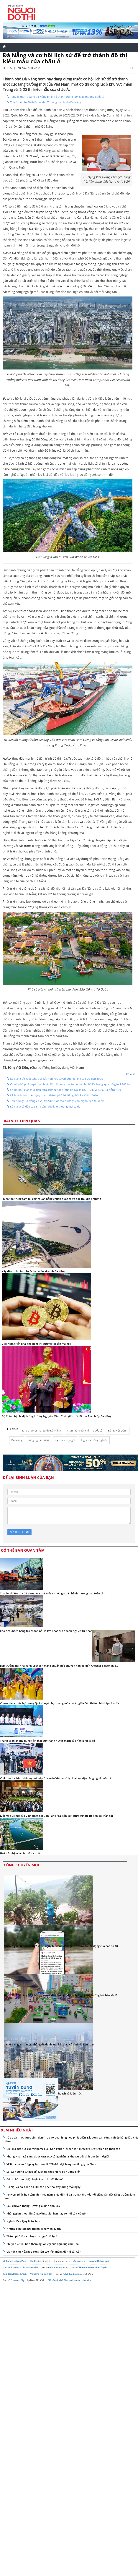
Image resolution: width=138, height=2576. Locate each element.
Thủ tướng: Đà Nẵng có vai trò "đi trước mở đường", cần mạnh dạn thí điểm (57, 1101)
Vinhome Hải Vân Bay (41, 2273)
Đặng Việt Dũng (117, 1430)
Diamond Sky (17, 2280)
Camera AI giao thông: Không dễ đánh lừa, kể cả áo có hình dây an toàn (49, 2044)
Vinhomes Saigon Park (14, 2261)
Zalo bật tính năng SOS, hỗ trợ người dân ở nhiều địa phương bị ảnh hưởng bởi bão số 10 (60, 1995)
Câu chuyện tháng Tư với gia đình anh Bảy (33, 2206)
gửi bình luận (19, 1532)
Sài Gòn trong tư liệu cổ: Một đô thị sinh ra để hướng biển (43, 2171)
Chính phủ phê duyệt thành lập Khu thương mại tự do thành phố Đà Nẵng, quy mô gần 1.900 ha (70, 1084)
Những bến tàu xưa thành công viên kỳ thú (34, 2228)
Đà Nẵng (16, 1440)
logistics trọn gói (65, 1440)
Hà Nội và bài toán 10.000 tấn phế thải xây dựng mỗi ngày (43, 2187)
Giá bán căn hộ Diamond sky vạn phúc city (69, 2280)
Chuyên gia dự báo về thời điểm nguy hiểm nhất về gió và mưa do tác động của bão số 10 (61, 1946)
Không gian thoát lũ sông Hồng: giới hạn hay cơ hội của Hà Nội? (47, 2213)
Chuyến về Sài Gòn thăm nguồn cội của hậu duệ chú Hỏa (42, 2244)
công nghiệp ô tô (38, 1440)
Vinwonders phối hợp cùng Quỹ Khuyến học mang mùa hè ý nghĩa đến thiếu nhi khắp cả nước (59, 1703)
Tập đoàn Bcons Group (15, 2273)
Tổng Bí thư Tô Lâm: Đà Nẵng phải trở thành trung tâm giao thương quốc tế (57, 96)
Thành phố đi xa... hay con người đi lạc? (31, 2236)
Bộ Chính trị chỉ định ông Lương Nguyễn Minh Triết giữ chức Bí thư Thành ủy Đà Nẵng (56, 1416)
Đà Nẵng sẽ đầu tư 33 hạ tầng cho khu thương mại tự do (45, 1106)
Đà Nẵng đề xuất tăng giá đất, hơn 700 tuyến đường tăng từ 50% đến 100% (56, 1078)
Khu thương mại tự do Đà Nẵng (41, 1430)
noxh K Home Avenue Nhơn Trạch (89, 2267)
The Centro (35, 2261)
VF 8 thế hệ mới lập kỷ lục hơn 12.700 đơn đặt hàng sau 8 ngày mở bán (51, 2164)
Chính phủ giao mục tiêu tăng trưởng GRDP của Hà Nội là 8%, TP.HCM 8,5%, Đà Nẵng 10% (65, 1090)
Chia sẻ (130, 1074)
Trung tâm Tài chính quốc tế (84, 1430)
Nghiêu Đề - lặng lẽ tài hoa (23, 2221)
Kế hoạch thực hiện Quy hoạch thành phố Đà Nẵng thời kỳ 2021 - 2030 (54, 1095)
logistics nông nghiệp (94, 1440)
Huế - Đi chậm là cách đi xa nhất (20, 1853)
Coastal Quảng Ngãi (99, 2261)
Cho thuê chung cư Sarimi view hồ (20, 2267)
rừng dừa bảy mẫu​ (72, 2273)
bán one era (79, 2261)
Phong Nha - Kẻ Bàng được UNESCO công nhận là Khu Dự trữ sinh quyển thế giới (57, 2156)
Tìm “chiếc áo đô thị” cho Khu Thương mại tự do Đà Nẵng (45, 102)
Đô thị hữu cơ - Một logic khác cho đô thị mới (35, 2179)
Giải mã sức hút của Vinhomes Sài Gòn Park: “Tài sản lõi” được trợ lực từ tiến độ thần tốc (63, 2149)
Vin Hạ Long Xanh (59, 2267)
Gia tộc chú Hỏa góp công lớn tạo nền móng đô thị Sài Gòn (43, 2251)
